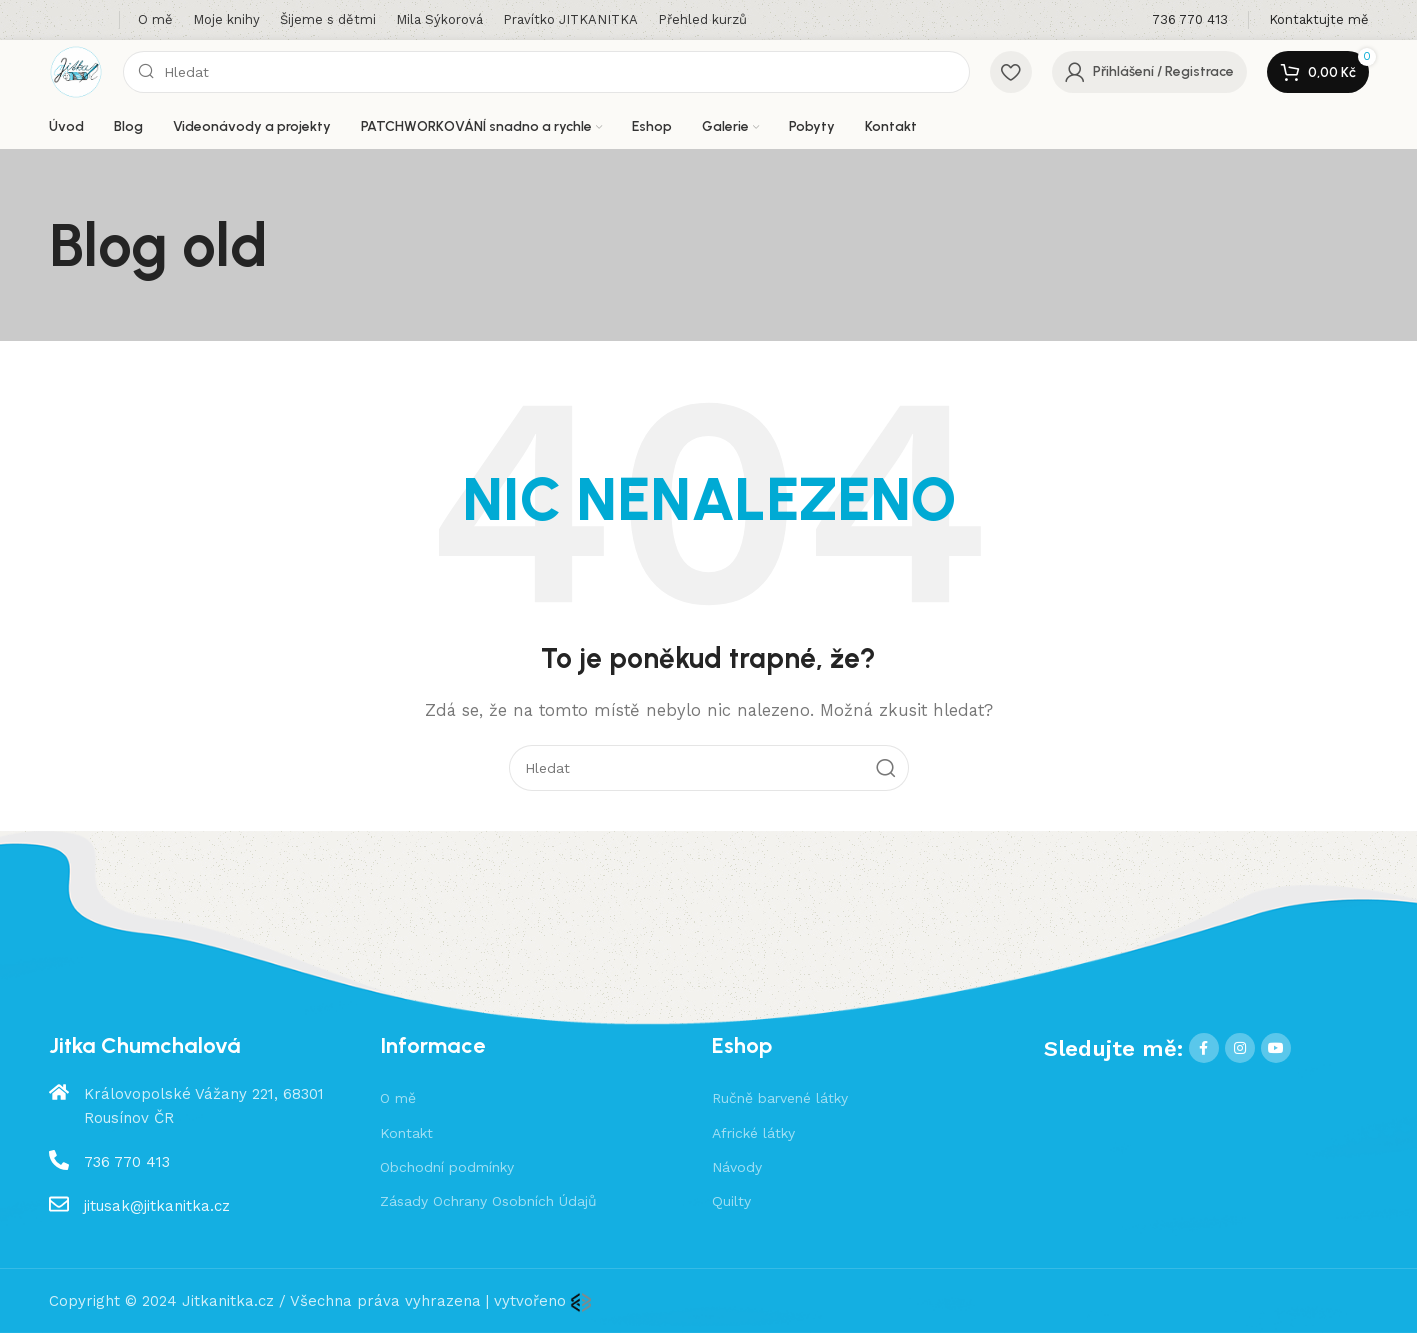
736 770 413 (127, 1162)
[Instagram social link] (1240, 1048)
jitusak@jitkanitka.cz (157, 1206)
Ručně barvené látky (780, 1098)
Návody (737, 1167)
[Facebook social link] (1204, 1048)
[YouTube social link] (1276, 1048)
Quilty (731, 1201)
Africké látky (753, 1133)
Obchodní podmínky (447, 1167)
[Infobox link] (1190, 20)
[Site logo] (76, 71)
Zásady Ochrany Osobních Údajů (488, 1201)
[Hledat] (546, 72)
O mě (398, 1098)
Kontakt (406, 1133)
